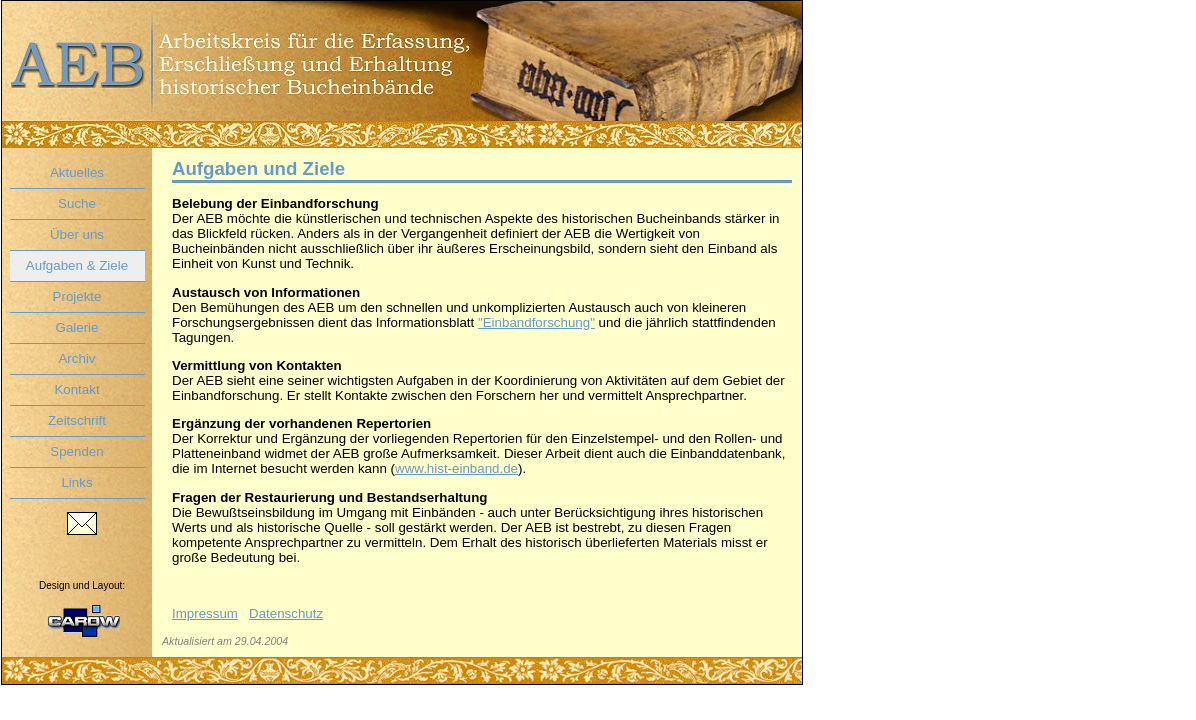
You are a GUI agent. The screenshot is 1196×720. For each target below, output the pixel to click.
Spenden (76, 451)
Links (76, 482)
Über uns (77, 234)
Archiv (76, 358)
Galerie (77, 327)
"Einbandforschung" (536, 322)
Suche (77, 203)
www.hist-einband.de (456, 468)
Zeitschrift (77, 420)
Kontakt (76, 389)
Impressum (205, 613)
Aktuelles (77, 172)
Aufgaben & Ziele (77, 265)
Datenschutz (286, 613)
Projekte (77, 296)
